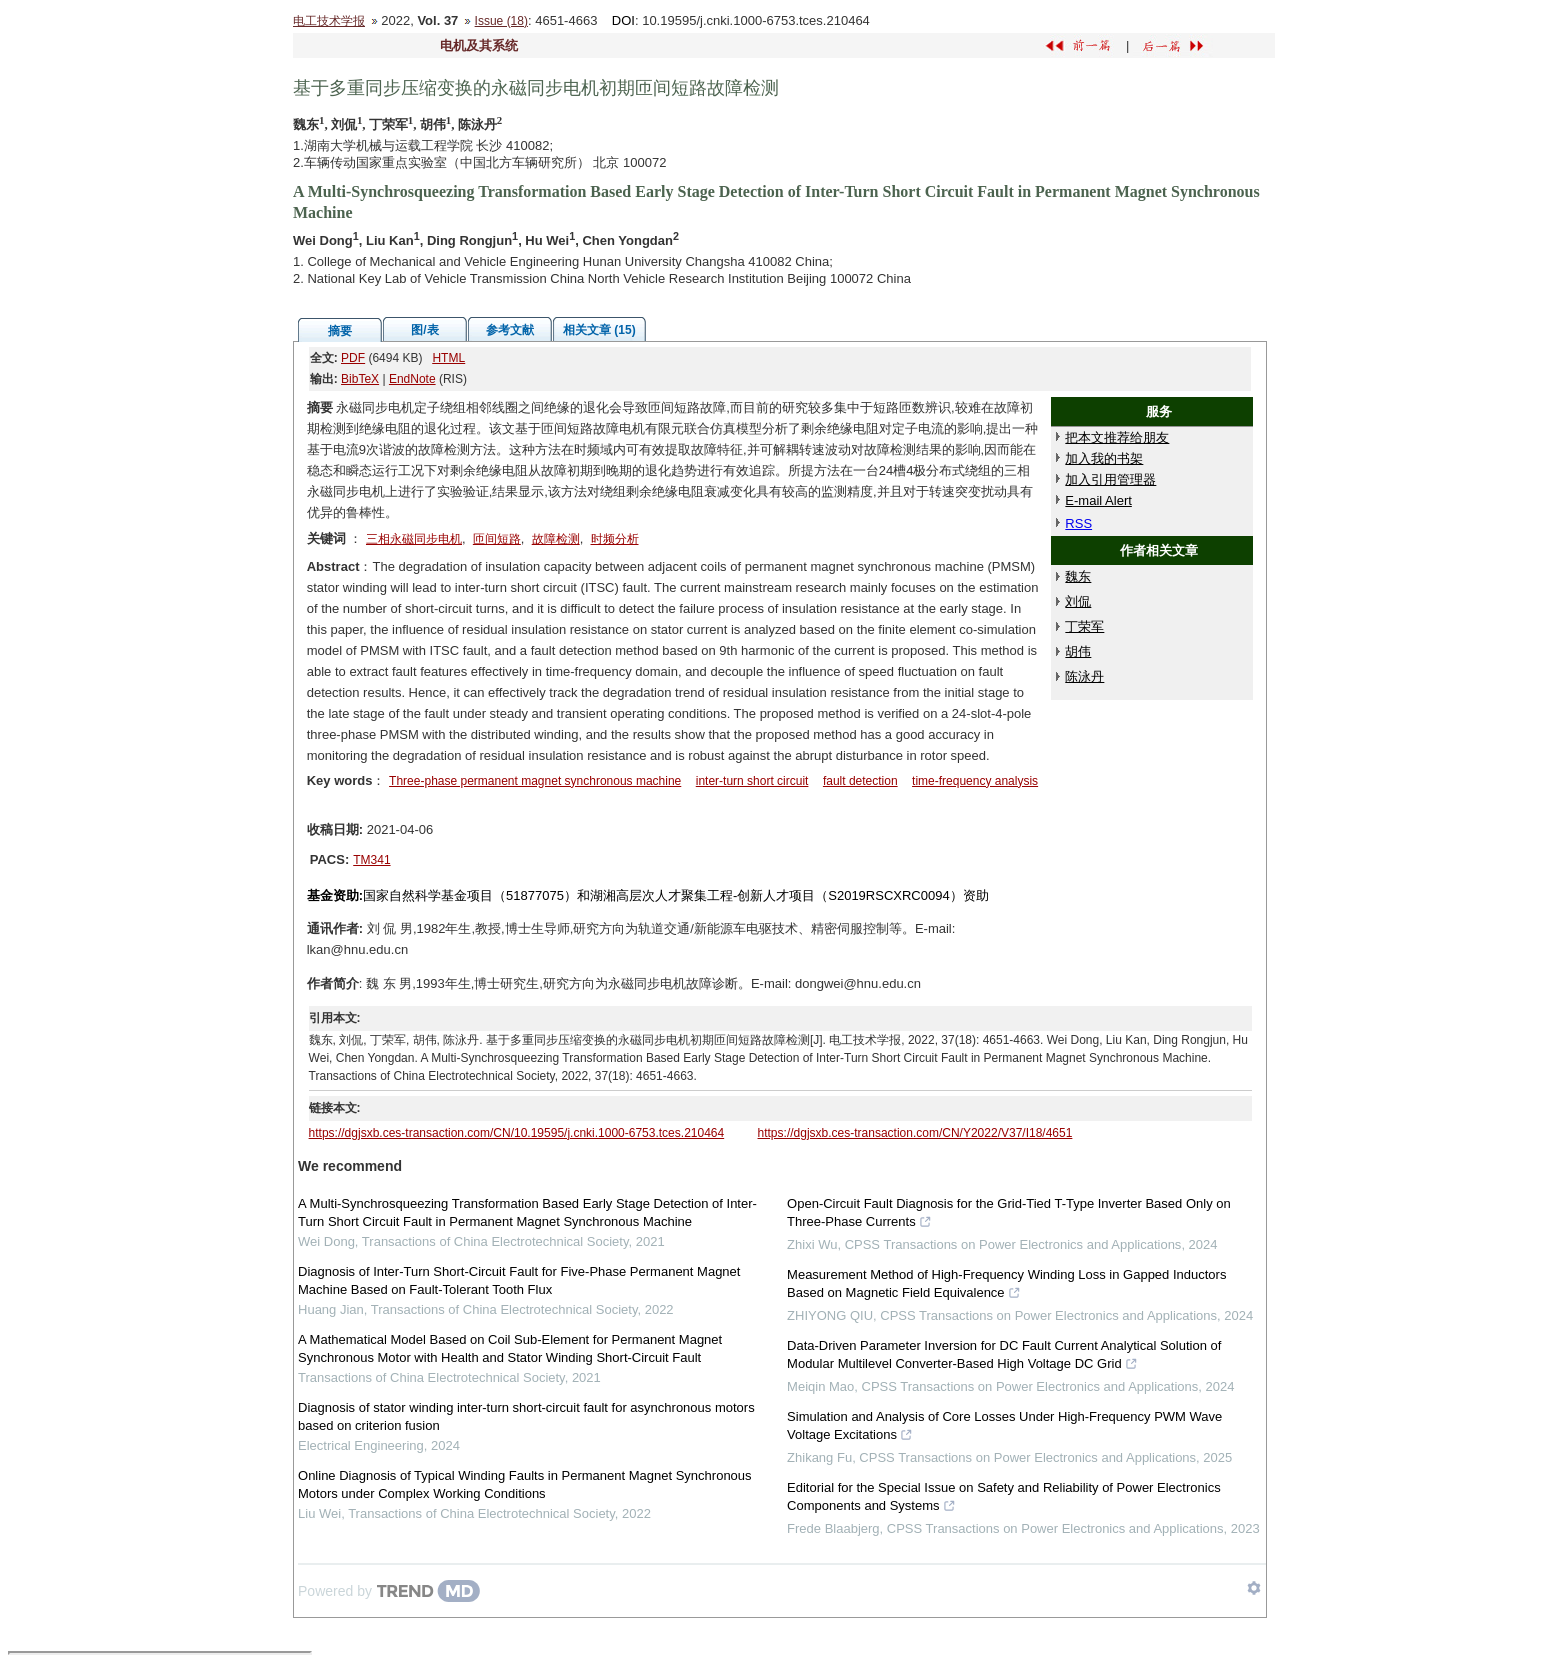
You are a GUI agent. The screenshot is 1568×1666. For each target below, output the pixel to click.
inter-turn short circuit (752, 781)
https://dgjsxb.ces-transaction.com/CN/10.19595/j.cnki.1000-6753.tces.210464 (517, 1133)
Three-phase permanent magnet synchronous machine (535, 781)
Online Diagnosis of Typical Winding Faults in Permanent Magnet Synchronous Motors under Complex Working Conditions (525, 1484)
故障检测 (556, 539)
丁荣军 (1084, 626)
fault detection (860, 781)
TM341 (371, 860)
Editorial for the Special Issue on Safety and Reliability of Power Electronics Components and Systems (1004, 1499)
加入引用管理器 (1110, 479)
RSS (1078, 523)
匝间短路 (497, 539)
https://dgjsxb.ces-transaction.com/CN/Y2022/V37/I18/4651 (915, 1133)
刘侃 (1078, 601)
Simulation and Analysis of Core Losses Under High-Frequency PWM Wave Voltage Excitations (1004, 1428)
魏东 (1078, 576)
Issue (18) (501, 21)
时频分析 (615, 539)
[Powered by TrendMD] (389, 1591)
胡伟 (1078, 651)
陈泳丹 (1084, 676)
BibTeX (360, 379)
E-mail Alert (1098, 500)
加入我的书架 (1104, 458)
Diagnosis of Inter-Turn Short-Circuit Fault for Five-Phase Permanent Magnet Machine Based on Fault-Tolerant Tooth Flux (519, 1280)
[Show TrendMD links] (1254, 1588)
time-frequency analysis (975, 781)
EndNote (412, 379)
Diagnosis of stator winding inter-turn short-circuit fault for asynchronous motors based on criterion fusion (526, 1416)
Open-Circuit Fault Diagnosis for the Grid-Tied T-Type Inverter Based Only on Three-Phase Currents (1009, 1215)
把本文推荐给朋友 (1117, 437)
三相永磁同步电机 (414, 539)
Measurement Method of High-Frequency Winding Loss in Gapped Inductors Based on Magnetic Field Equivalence (1006, 1286)
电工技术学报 (329, 21)
